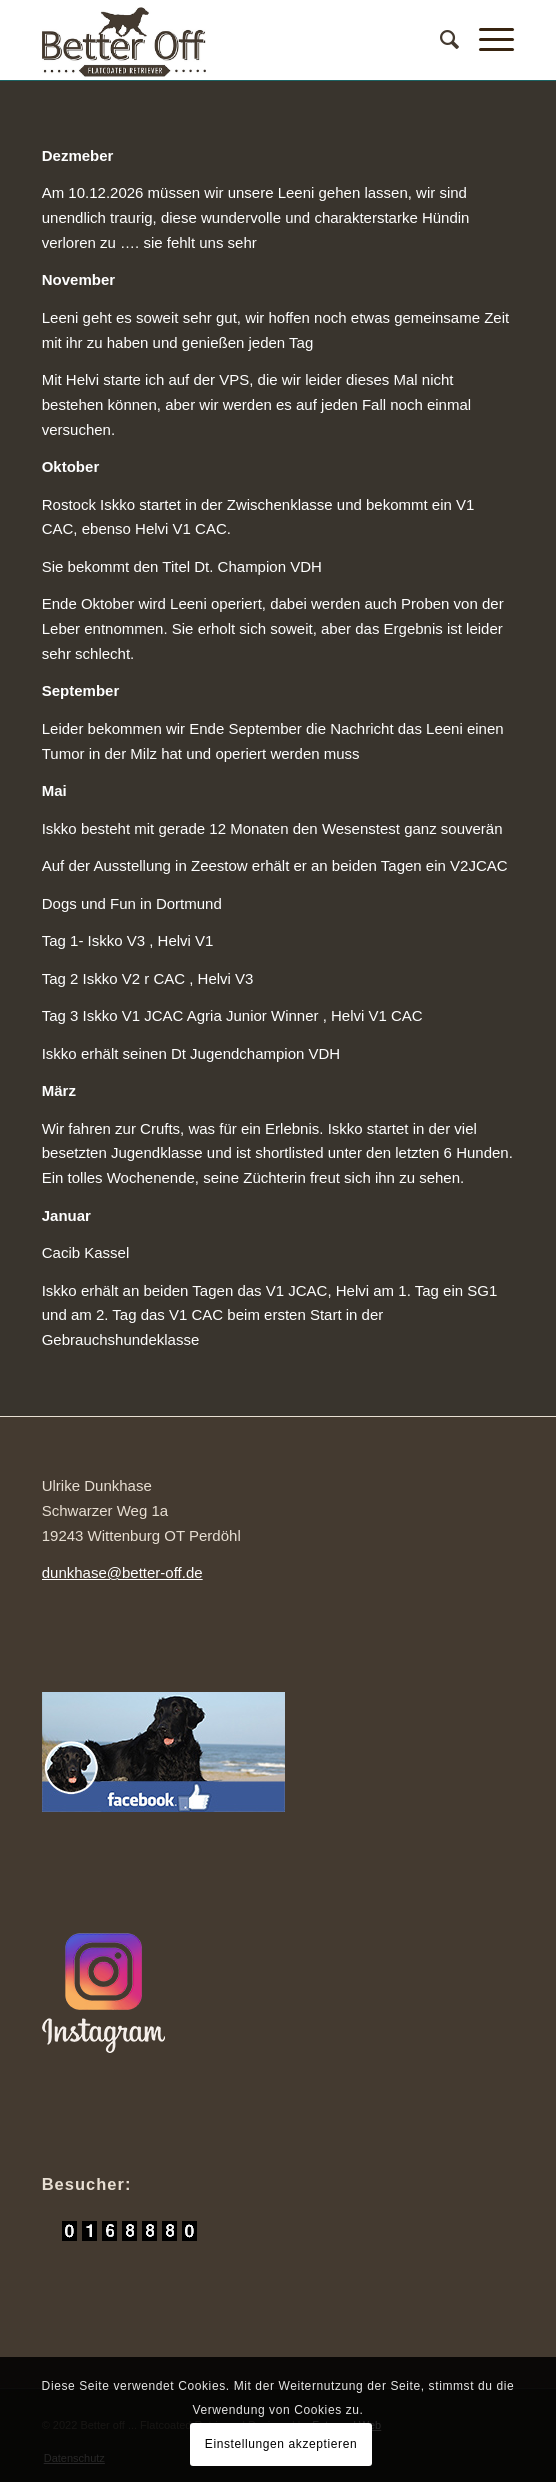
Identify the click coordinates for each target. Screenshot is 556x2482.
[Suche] (439, 40)
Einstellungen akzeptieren (281, 2444)
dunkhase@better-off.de (122, 1572)
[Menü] (486, 40)
